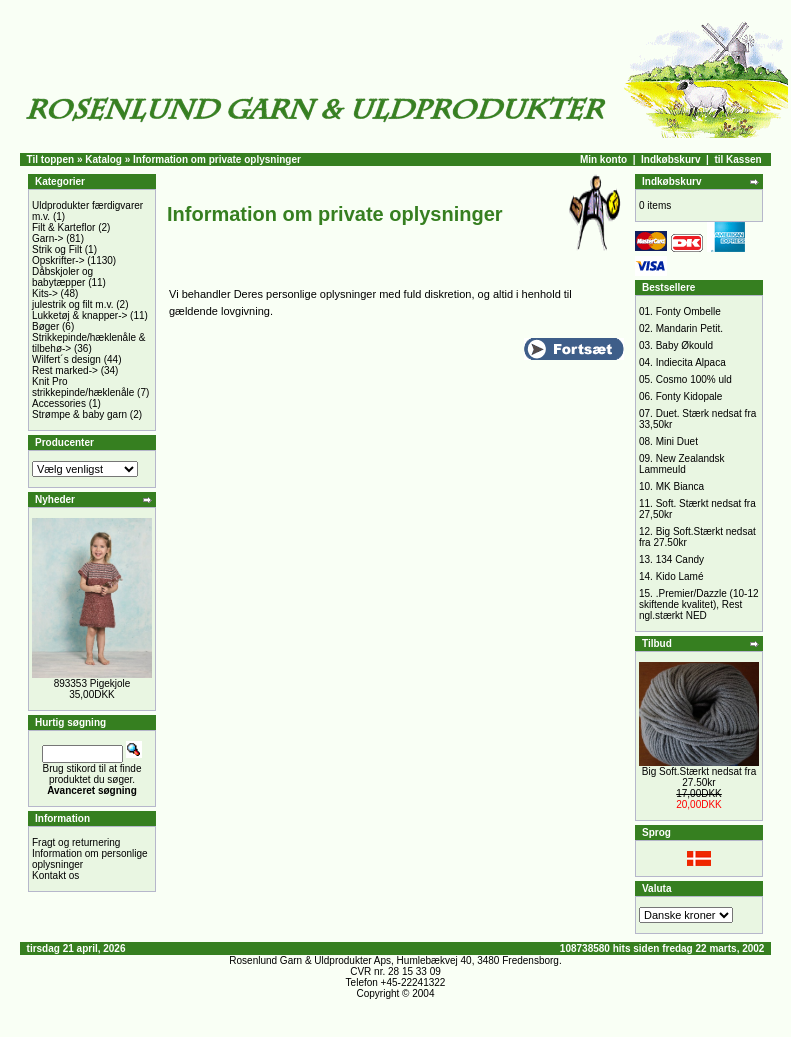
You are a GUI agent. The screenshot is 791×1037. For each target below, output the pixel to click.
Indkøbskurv (670, 159)
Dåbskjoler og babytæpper (62, 277)
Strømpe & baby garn (79, 414)
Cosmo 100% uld (694, 379)
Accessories (59, 403)
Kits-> (45, 293)
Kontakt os (55, 875)
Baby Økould (684, 345)
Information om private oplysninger (217, 159)
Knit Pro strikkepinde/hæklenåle (83, 387)
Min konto (603, 159)
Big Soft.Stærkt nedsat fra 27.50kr (699, 777)
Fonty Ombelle (688, 311)
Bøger (45, 326)
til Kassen (737, 159)
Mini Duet (677, 441)
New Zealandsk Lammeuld (682, 464)
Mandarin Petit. (689, 328)
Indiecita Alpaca (691, 362)
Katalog (103, 159)
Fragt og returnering (76, 842)
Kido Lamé (680, 576)
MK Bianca (680, 486)
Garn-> (47, 238)
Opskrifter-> (58, 260)
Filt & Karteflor (63, 227)
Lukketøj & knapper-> (79, 315)
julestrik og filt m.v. (73, 304)
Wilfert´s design (66, 359)
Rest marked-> (65, 370)
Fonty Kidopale (689, 396)
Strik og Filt (57, 249)
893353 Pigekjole (92, 683)
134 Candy (680, 559)
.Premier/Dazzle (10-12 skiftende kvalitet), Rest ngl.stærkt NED (699, 604)
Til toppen (51, 159)
